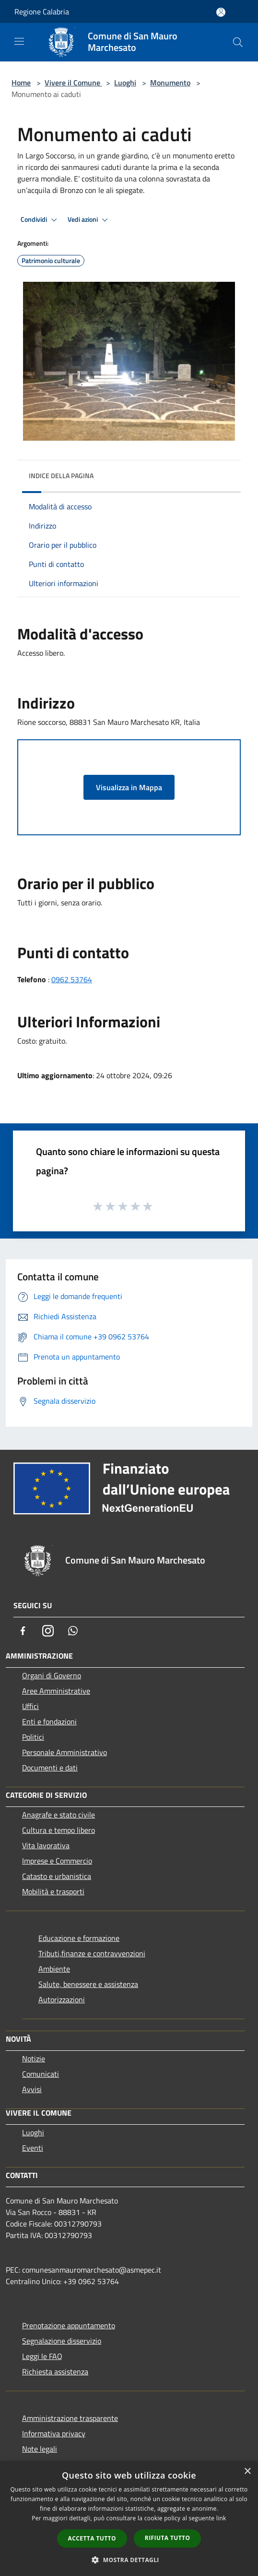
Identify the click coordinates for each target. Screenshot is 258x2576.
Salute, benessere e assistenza (88, 1984)
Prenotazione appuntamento (68, 2325)
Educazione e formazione (78, 1938)
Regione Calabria (41, 11)
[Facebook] (23, 1630)
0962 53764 (71, 979)
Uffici (30, 1706)
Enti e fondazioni (49, 1721)
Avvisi (32, 2089)
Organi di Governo (51, 1675)
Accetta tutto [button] (92, 2538)
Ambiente (54, 1968)
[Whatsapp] (72, 1630)
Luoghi (125, 82)
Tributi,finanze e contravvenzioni (91, 1953)
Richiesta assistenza (55, 2371)
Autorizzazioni (61, 1999)
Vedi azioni (89, 220)
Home (21, 82)
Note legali (39, 2449)
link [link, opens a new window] (221, 2518)
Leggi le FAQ (42, 2356)
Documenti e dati (50, 1767)
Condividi (40, 220)
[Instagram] (48, 1630)
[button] (129, 2559)
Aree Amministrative (56, 1691)
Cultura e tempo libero (58, 1830)
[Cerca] (238, 42)
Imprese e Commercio (57, 1860)
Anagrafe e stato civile (58, 1814)
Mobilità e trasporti (53, 1891)
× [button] (247, 2471)
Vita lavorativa (46, 1845)
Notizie (33, 2058)
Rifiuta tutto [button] (167, 2538)
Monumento (170, 82)
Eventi (32, 2148)
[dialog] (129, 2518)
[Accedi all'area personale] (220, 12)
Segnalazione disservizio (61, 2341)
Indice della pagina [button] (61, 475)
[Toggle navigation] (19, 41)
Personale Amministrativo (64, 1752)
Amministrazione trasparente (70, 2418)
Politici (33, 1737)
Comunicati (40, 2074)
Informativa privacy (53, 2433)
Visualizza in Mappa (129, 787)
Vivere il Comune (73, 82)
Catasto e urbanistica (56, 1876)
